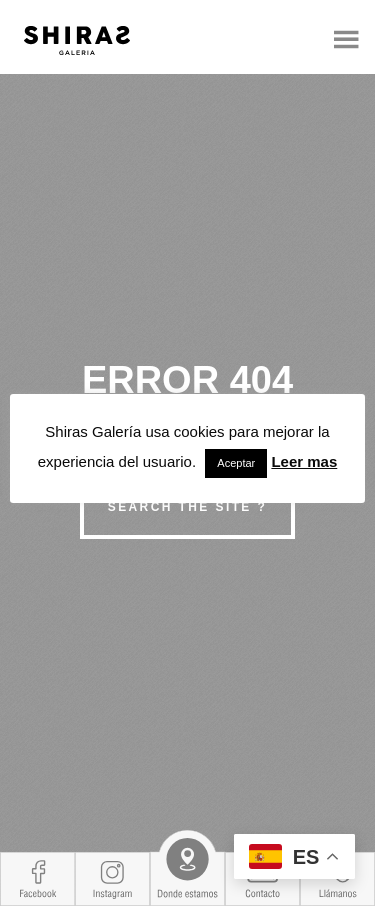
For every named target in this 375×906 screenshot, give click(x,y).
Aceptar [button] (236, 463)
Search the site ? (187, 507)
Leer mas (304, 461)
